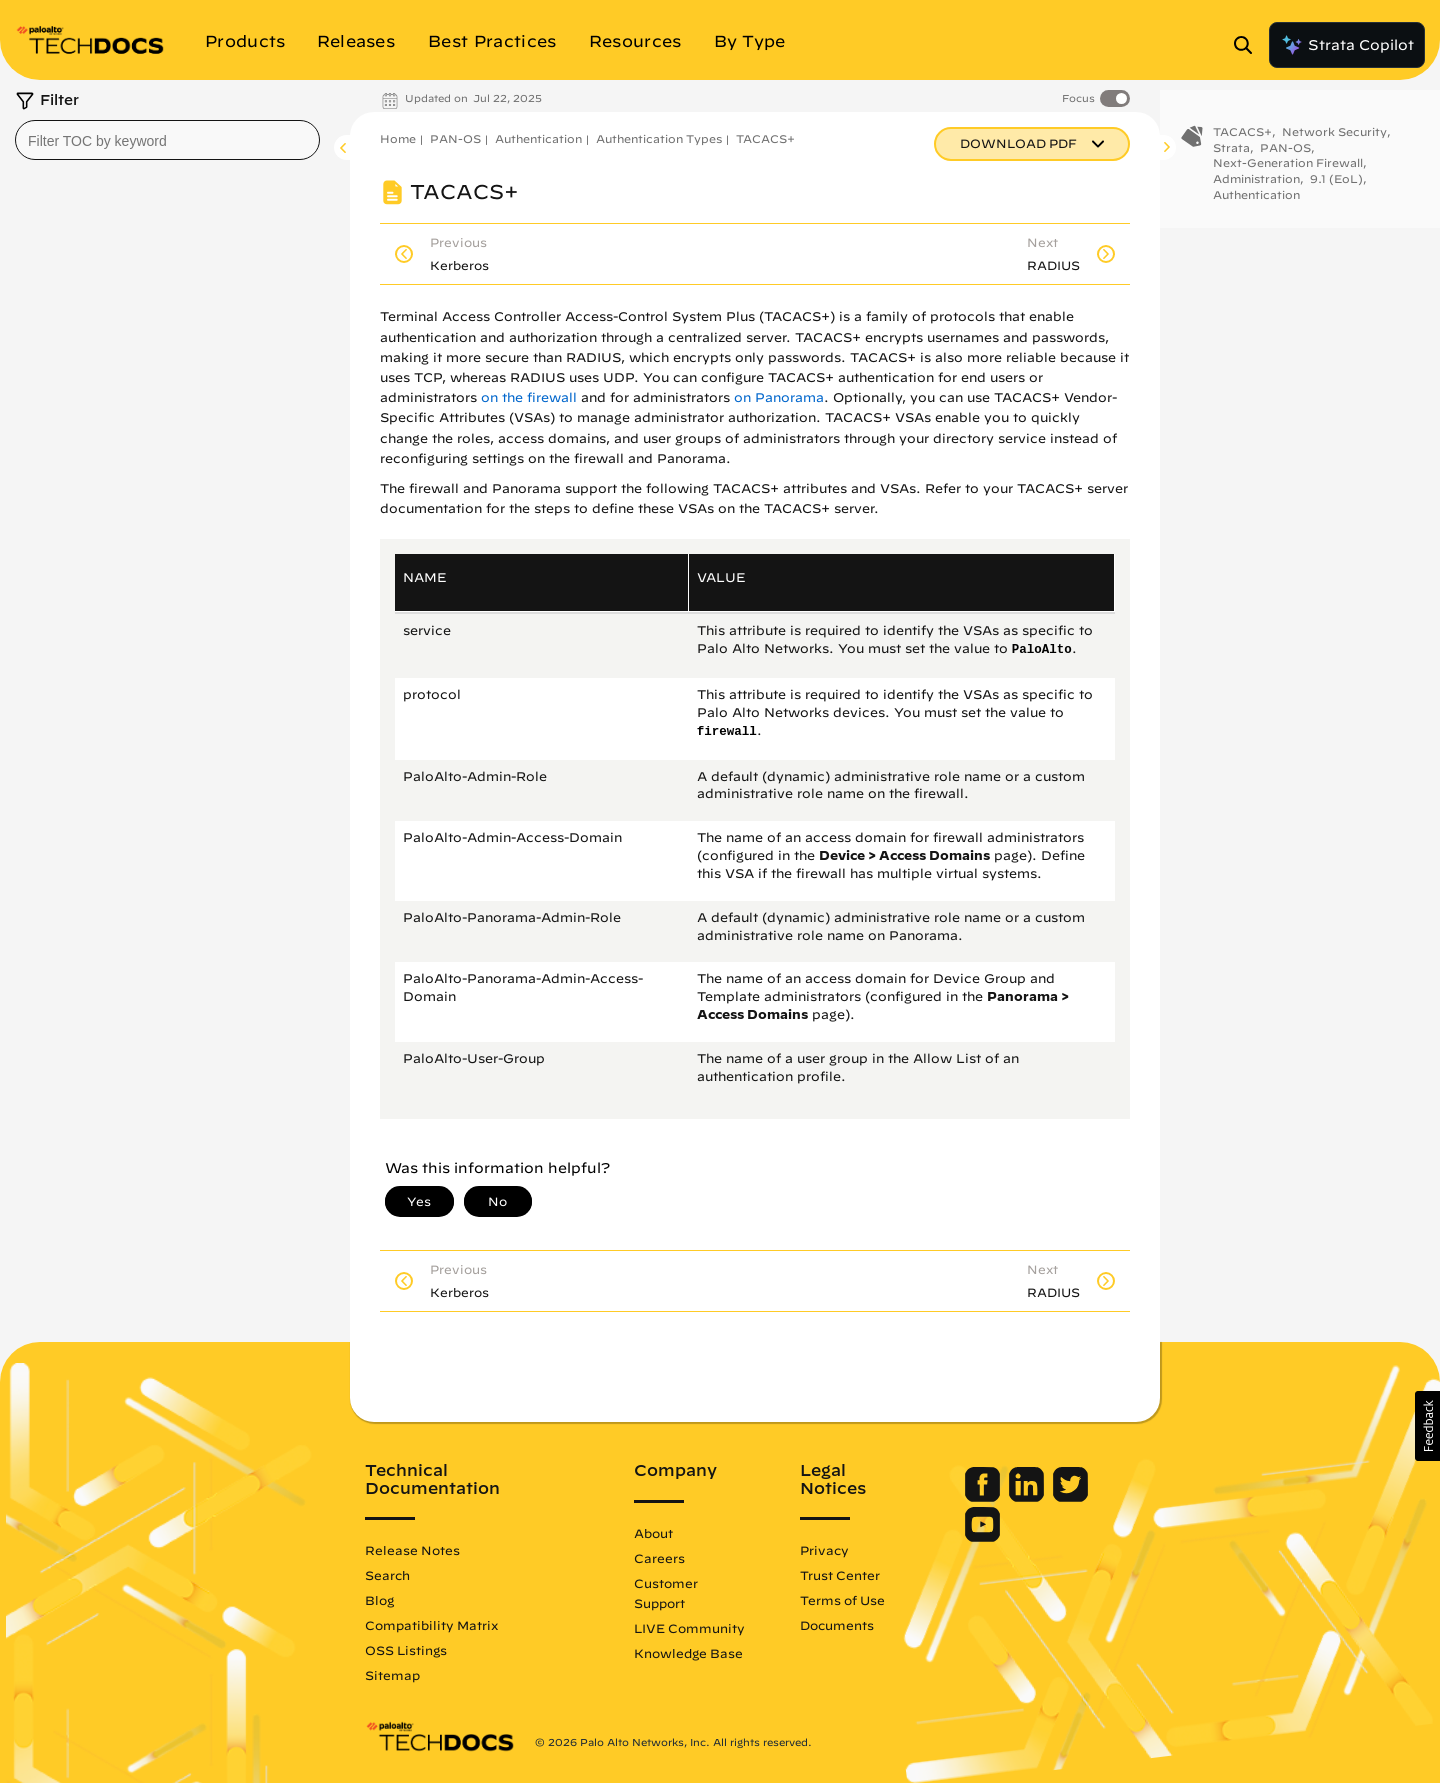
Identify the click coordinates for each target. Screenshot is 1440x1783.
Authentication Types (659, 138)
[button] (1427, 1426)
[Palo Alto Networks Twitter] (1070, 1497)
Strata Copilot (1347, 45)
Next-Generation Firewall (1288, 168)
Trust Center (840, 1575)
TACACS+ (765, 138)
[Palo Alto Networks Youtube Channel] (982, 1537)
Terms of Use (842, 1600)
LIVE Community (689, 1628)
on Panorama (779, 397)
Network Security (1334, 137)
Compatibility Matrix (431, 1625)
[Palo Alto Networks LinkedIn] (1028, 1497)
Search (387, 1575)
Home (398, 138)
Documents (837, 1625)
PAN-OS (455, 138)
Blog (379, 1600)
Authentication (538, 138)
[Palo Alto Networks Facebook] (984, 1497)
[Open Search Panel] (1249, 45)
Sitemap (392, 1675)
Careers (659, 1558)
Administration (1256, 184)
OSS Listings (406, 1650)
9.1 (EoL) (1336, 184)
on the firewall (529, 397)
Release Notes (412, 1550)
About (653, 1533)
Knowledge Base (688, 1653)
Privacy (824, 1550)
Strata (1231, 153)
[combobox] (167, 140)
